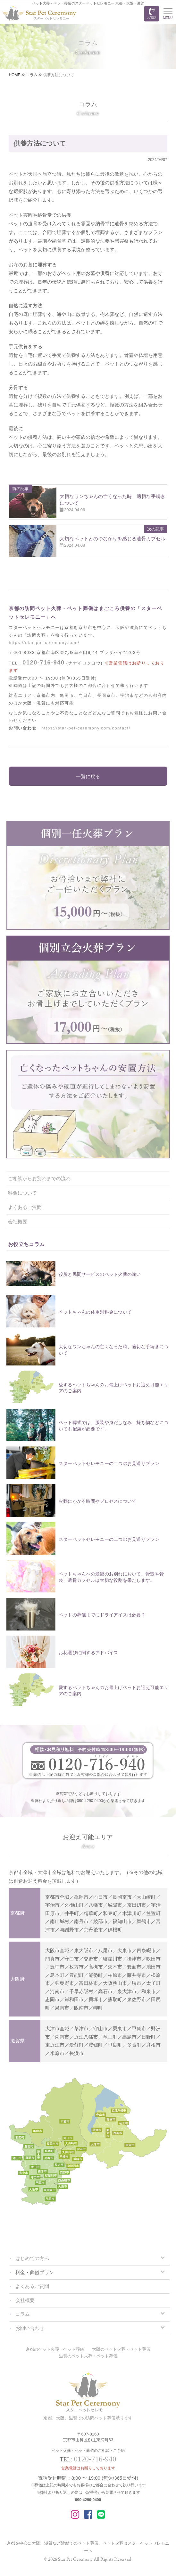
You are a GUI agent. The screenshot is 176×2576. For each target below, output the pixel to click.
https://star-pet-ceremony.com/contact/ (85, 728)
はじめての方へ (32, 2258)
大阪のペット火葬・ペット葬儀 (121, 2349)
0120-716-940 (43, 662)
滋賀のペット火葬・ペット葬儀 (88, 2356)
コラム (22, 2314)
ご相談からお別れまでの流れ (39, 1178)
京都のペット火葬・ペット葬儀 (55, 2349)
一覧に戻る (88, 776)
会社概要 (17, 1221)
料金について (22, 1192)
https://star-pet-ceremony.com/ (44, 642)
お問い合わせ (29, 2328)
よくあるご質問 (25, 1207)
